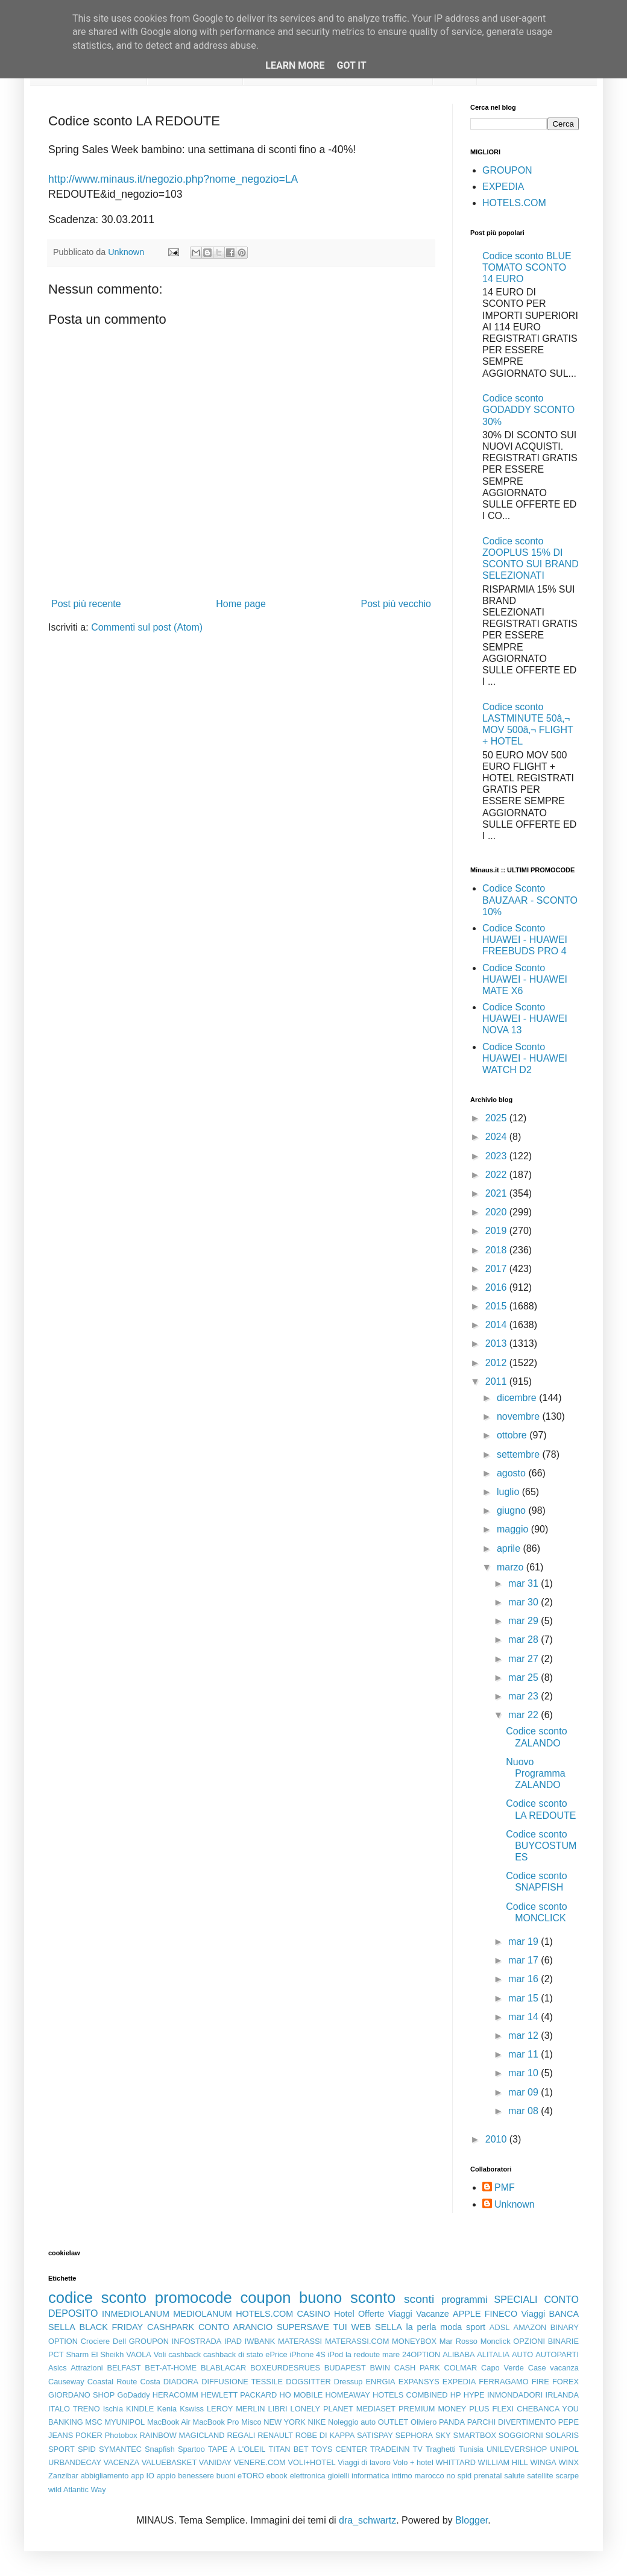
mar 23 (524, 1696)
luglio (509, 1492)
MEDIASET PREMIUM (395, 2408)
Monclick (495, 2341)
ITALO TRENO (74, 2408)
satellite (540, 2475)
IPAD (233, 2341)
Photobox (121, 2435)
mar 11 (524, 2054)
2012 (497, 1363)
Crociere (95, 2341)
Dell (119, 2341)
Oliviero (423, 2421)
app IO (142, 2475)
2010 (497, 2139)
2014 (497, 1325)
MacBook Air (169, 2421)
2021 (497, 1193)
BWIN (379, 2367)
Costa (150, 2381)
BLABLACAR (223, 2367)
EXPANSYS (419, 2381)
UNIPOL (564, 2449)
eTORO (251, 2475)
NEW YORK (284, 2421)
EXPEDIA (503, 186)
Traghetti (441, 2449)
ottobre (513, 1435)
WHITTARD (455, 2462)
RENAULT (275, 2435)
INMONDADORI (515, 2394)
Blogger (471, 2520)
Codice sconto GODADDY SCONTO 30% (528, 409)
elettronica (308, 2475)
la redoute (362, 2354)
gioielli (339, 2475)
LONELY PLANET (322, 2408)
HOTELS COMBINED (410, 2394)
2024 (497, 1137)
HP (455, 2394)
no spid (459, 2475)
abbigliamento (105, 2475)
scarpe (567, 2475)
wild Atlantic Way (77, 2489)
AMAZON (530, 2327)
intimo (402, 2475)
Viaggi (533, 2314)
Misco (251, 2421)
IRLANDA (562, 2394)
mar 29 (524, 1621)
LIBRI (278, 2408)
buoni (225, 2475)
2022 (497, 1175)
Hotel (344, 2314)
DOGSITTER (308, 2381)
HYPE (474, 2394)
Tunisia (471, 2449)
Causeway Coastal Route (92, 2381)
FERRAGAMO (503, 2381)
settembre (520, 1454)
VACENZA (122, 2462)
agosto (512, 1473)
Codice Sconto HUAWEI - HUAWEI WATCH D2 (524, 1058)
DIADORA (180, 2381)
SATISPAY (375, 2435)
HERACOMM (175, 2394)
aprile (510, 1548)
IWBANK (260, 2341)
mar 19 (524, 1941)
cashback (184, 2354)
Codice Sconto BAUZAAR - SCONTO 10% (530, 899)
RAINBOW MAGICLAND (182, 2435)
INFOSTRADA (196, 2341)
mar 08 (524, 2111)
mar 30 (524, 1602)
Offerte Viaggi (385, 2314)
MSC (93, 2421)
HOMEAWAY (348, 2394)
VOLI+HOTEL (311, 2462)
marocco (429, 2475)
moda (451, 2327)
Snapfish (160, 2449)
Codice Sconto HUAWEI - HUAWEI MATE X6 (524, 979)
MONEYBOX (414, 2341)
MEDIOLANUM (202, 2314)
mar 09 (524, 2092)
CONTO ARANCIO (235, 2327)
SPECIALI (516, 2299)
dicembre (518, 1398)
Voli (160, 2354)
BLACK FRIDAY (111, 2327)
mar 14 (524, 2017)
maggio (514, 1529)
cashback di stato (233, 2354)
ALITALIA (493, 2354)
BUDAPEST (345, 2367)
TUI (340, 2327)
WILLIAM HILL (503, 2462)
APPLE (466, 2314)
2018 (497, 1250)
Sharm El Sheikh (95, 2354)
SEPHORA (414, 2435)
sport (475, 2327)
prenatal (488, 2475)
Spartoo (191, 2449)
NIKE (316, 2421)
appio (166, 2475)
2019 (497, 1231)
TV (418, 2449)
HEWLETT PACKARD (239, 2394)
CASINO (313, 2314)
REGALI (241, 2435)
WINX (569, 2462)
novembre (520, 1416)
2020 (497, 1212)
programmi (464, 2299)
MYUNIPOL (124, 2421)
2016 (497, 1287)
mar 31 (524, 1583)
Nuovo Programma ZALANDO (536, 1773)
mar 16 (524, 1979)
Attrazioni (86, 2367)
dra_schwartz (367, 2520)
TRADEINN (389, 2449)
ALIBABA (458, 2354)
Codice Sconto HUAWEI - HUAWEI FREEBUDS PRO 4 (524, 939)
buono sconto (347, 2297)
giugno (513, 1510)
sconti (419, 2299)
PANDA (452, 2421)
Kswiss (192, 2408)
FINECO (501, 2314)
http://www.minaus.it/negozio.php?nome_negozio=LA (172, 179)
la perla (421, 2327)
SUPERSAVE (303, 2327)
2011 (497, 1381)
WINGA (543, 2462)
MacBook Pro (216, 2421)
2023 (497, 1156)
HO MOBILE (301, 2394)
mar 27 (524, 1659)
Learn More (294, 65)
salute (514, 2475)
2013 (497, 1343)
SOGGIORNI (521, 2435)
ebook (277, 2475)
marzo (511, 1567)
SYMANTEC (120, 2449)
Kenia (167, 2408)
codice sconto (97, 2297)
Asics (57, 2367)
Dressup (348, 2381)
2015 (497, 1306)
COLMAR (460, 2367)
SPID (87, 2449)
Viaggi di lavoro (364, 2462)
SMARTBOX (474, 2435)
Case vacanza (553, 2367)
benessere (196, 2475)
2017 (497, 1269)
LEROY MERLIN (236, 2408)
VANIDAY (215, 2462)
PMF (504, 2187)
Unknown (514, 2204)
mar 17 (524, 1960)
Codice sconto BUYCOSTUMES (541, 1845)
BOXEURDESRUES (285, 2367)
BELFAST (123, 2367)
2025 (497, 1118)
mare (391, 2354)
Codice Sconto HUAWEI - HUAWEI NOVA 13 (524, 1018)
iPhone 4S (307, 2354)
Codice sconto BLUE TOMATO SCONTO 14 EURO (527, 267)
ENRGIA (380, 2381)
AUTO (522, 2354)
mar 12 (524, 2035)
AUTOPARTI (557, 2354)
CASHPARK (170, 2327)
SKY (443, 2435)
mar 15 (524, 1998)
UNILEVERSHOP (517, 2449)
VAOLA (138, 2354)
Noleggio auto (352, 2421)
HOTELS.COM (514, 203)
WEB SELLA (376, 2327)
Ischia (113, 2408)
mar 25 (524, 1677)
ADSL (499, 2327)
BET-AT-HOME (171, 2367)
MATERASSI (300, 2341)
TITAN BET (289, 2449)
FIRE (540, 2381)
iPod (336, 2354)
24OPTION (421, 2354)
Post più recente (86, 604)
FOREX (565, 2381)
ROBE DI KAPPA (324, 2435)
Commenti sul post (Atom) (147, 627)
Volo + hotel (412, 2462)
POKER (88, 2435)
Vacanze (432, 2314)
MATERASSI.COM (357, 2341)
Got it (351, 65)
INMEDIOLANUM (135, 2314)
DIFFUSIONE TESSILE (242, 2381)
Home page (241, 604)
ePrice (276, 2354)
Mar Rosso (458, 2341)
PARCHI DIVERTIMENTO (511, 2421)
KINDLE (140, 2408)
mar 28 (524, 1639)
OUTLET (393, 2421)
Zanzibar (63, 2475)
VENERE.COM (260, 2462)
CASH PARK (417, 2367)
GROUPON (507, 170)
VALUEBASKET (169, 2462)
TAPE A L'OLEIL (237, 2449)
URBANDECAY (74, 2462)
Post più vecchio (396, 604)
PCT (56, 2354)
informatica (370, 2475)
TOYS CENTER (339, 2449)
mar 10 (524, 2073)
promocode (193, 2297)
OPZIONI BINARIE (546, 2341)
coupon (265, 2297)
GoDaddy (133, 2394)
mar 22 (524, 1715)
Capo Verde (502, 2367)
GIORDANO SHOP (81, 2394)
